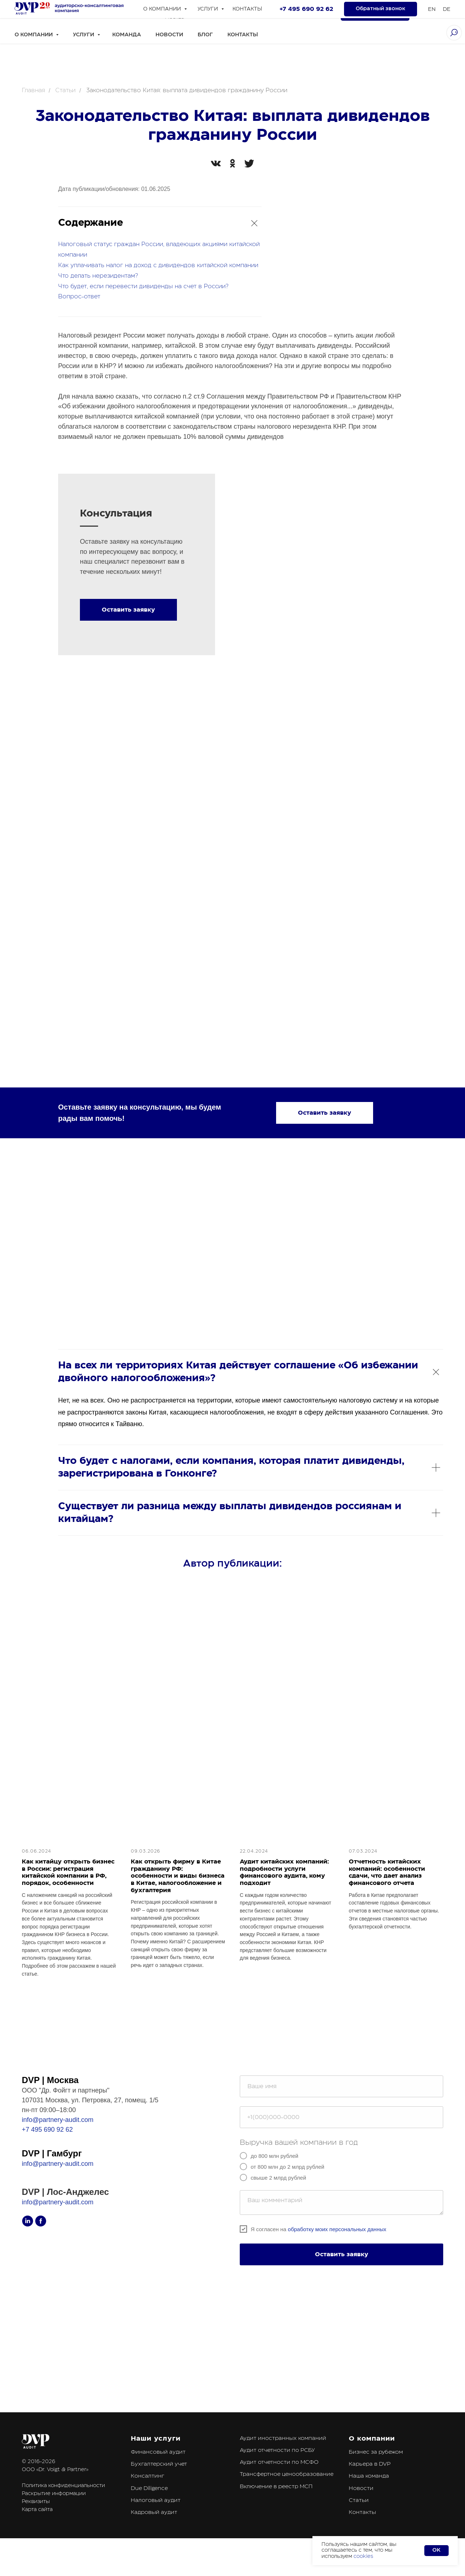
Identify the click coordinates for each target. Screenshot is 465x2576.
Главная (33, 90)
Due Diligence (149, 2508)
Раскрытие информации (54, 2513)
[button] (375, 13)
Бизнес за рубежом (376, 2472)
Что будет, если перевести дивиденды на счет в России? (143, 286)
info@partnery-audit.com (57, 2140)
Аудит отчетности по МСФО (279, 2482)
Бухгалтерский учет (159, 2484)
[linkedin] (130, 12)
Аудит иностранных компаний (283, 2458)
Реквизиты (36, 2521)
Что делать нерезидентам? (98, 276)
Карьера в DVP (370, 2484)
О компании (372, 2458)
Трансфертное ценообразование (286, 2494)
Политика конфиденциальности (63, 2505)
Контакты (242, 34)
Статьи (65, 90)
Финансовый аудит (158, 2472)
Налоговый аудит (156, 2520)
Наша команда (369, 2496)
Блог (205, 34)
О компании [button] (34, 34)
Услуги (84, 34)
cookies (363, 2556)
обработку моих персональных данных (337, 2249)
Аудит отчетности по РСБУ (277, 2470)
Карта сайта (37, 2529)
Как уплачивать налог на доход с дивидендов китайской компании (158, 265)
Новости (169, 34)
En (428, 13)
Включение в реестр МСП (276, 2506)
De (443, 13)
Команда (126, 34)
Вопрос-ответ (79, 296)
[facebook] (146, 12)
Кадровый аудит (154, 2532)
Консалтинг (147, 2496)
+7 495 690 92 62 (191, 9)
